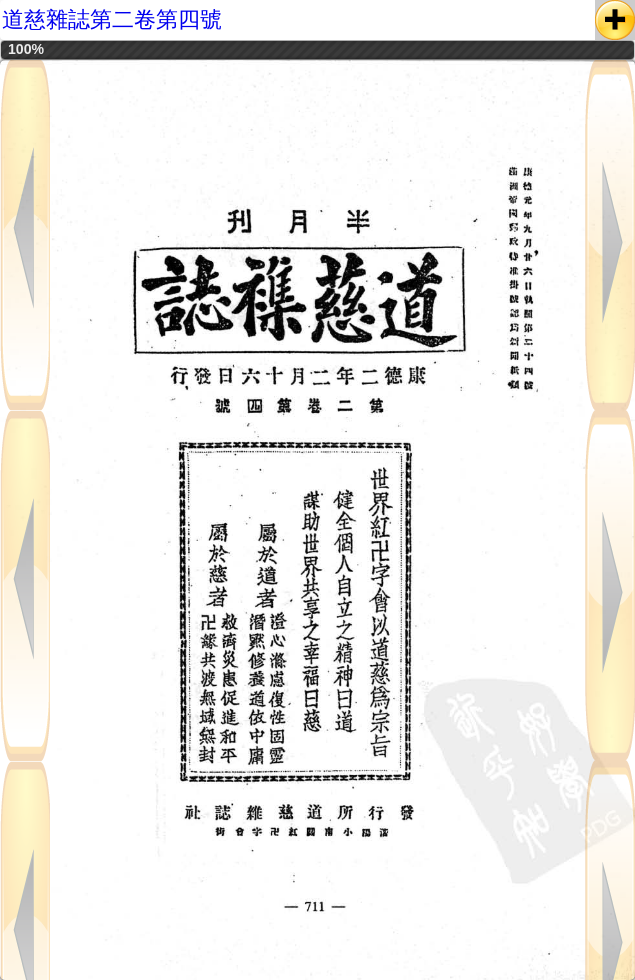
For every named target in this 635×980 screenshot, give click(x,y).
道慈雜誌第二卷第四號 (112, 19)
